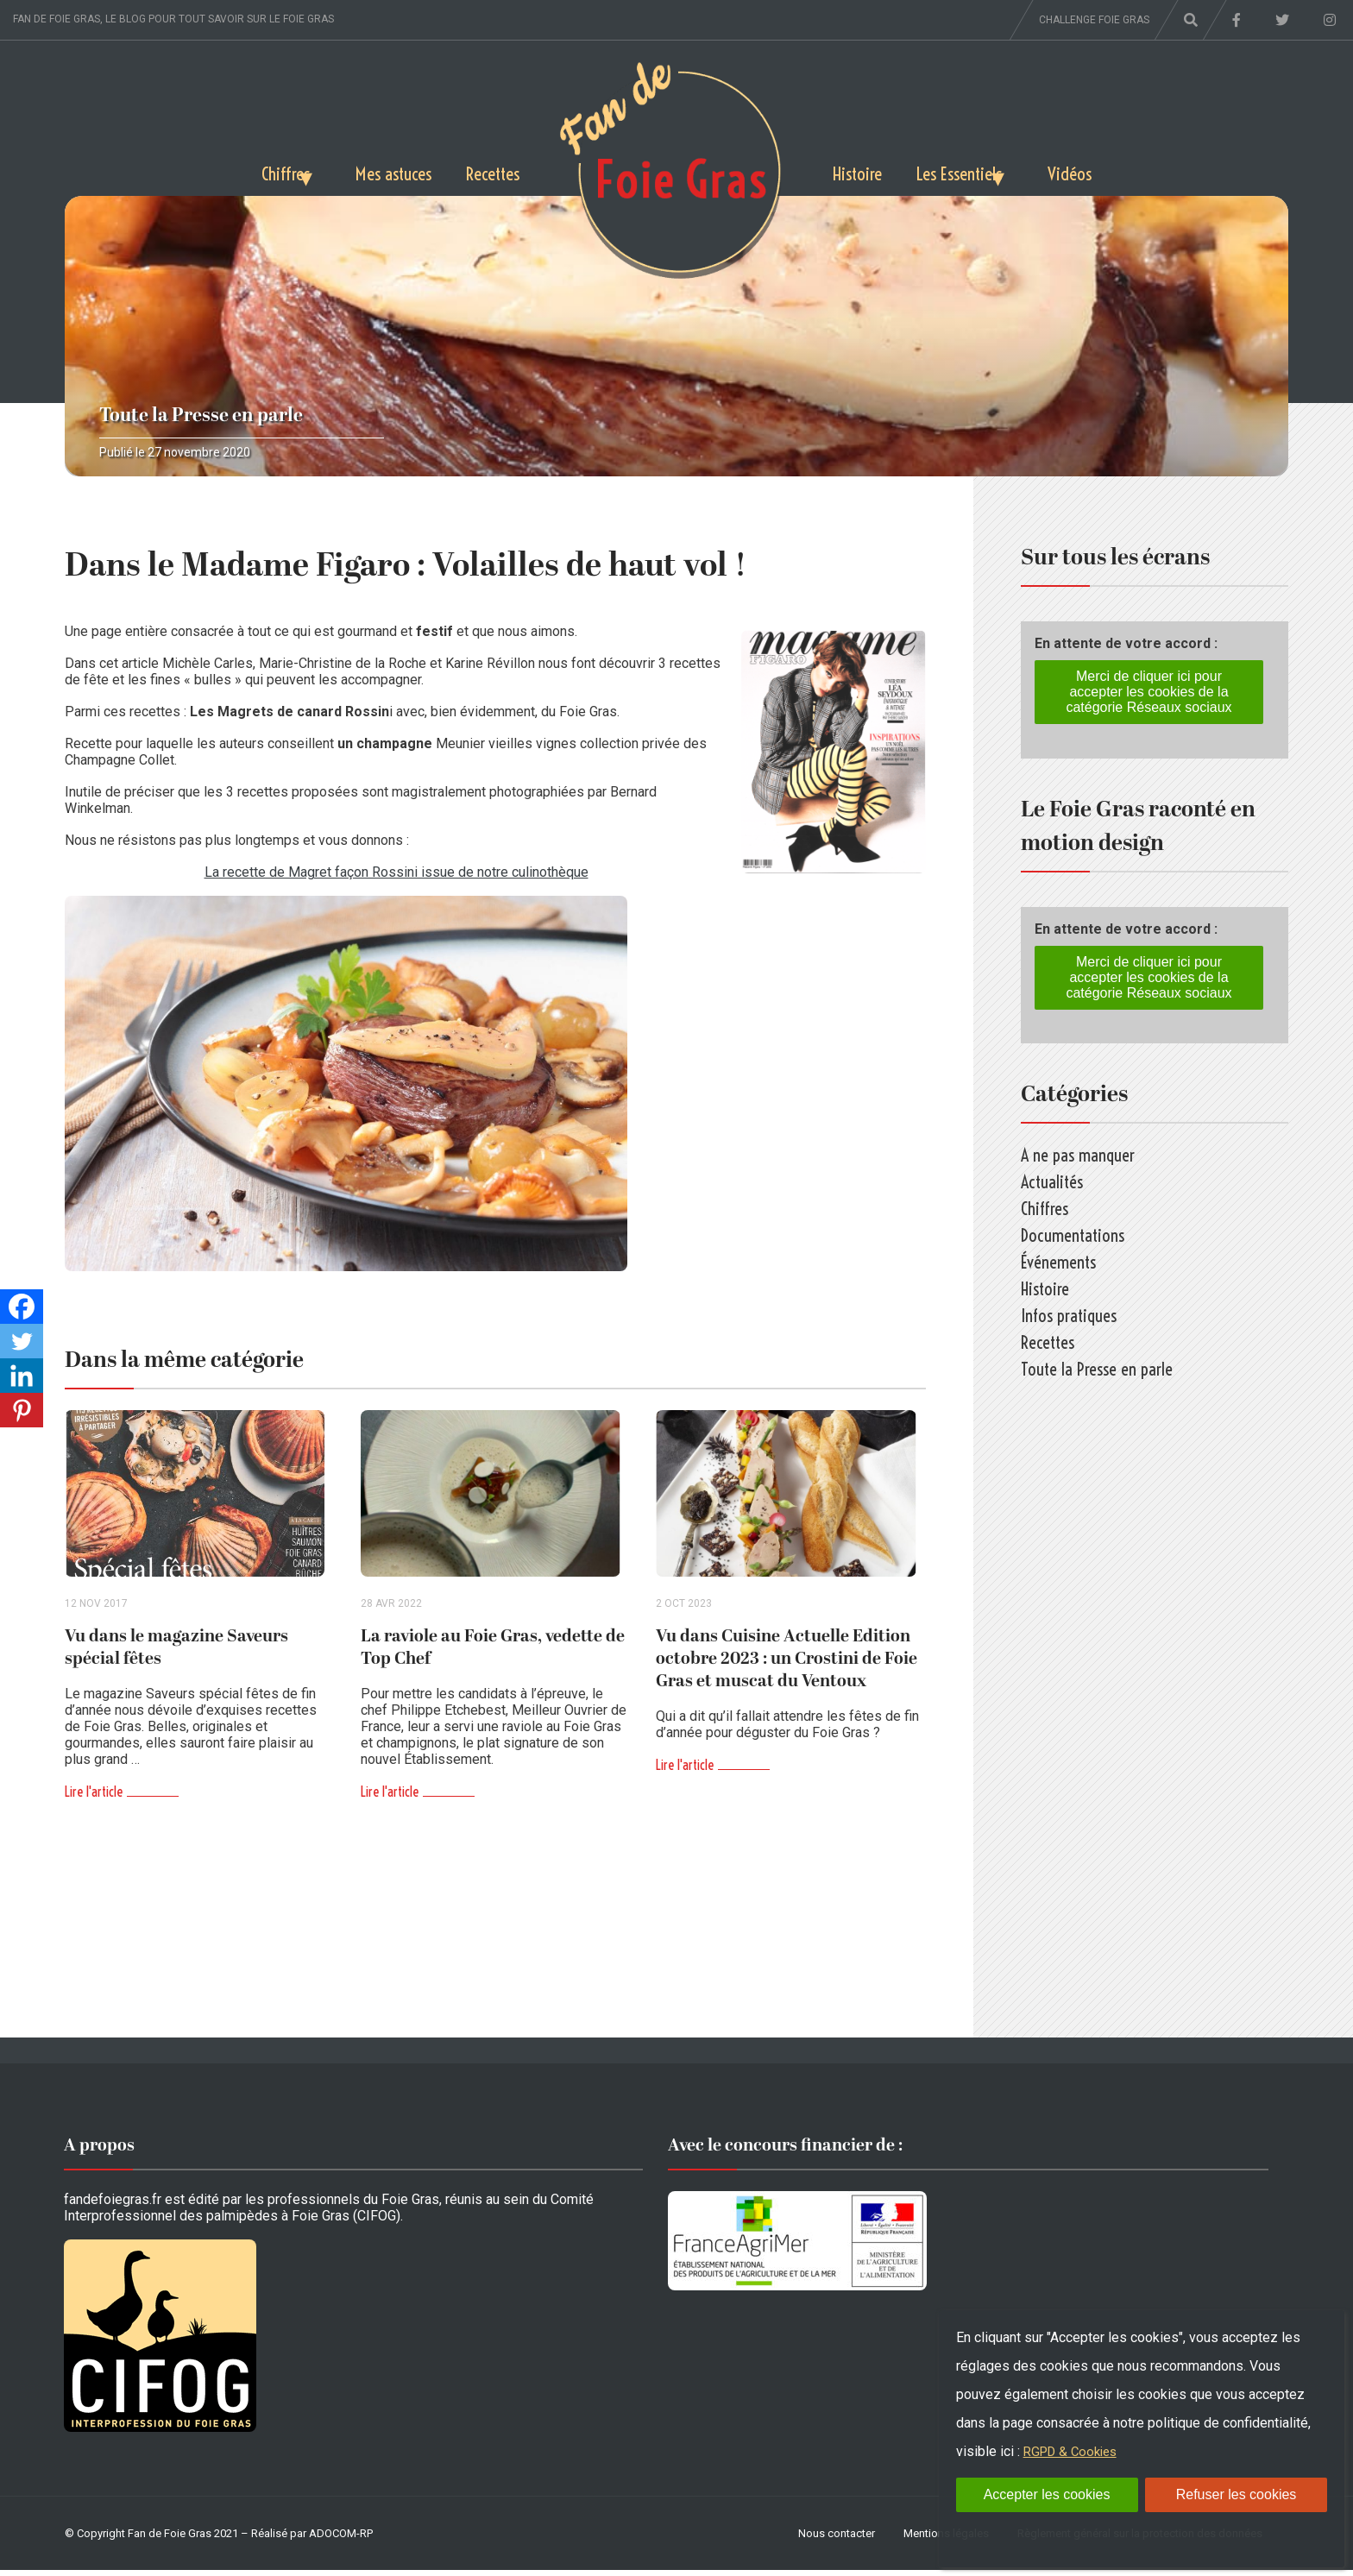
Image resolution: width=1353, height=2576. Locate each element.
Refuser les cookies (1236, 2494)
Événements (1058, 1262)
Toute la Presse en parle (201, 415)
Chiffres (238, 170)
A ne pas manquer (1078, 1155)
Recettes (488, 170)
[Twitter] (21, 1341)
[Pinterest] (21, 1410)
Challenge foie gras (1094, 20)
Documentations (1072, 1235)
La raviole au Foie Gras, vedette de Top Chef (493, 1653)
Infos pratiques (1069, 1315)
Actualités (1052, 1182)
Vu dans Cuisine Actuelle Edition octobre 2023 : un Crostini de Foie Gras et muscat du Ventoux (786, 1664)
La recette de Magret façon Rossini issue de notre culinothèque (396, 872)
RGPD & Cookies (1074, 2451)
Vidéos (1118, 170)
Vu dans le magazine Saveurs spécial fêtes (176, 1653)
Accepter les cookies (1047, 2494)
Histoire (862, 170)
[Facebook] (21, 1306)
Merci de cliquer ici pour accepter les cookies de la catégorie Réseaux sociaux (1148, 692)
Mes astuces (375, 170)
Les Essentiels (978, 170)
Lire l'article (94, 1797)
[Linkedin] (21, 1375)
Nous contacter (836, 2539)
